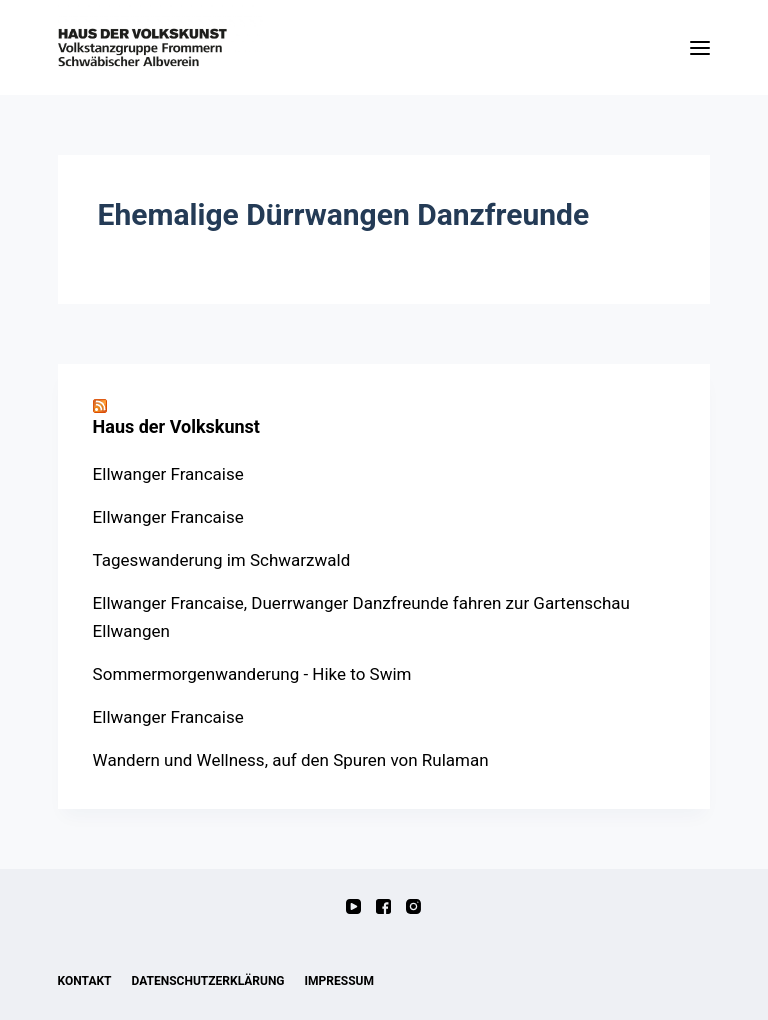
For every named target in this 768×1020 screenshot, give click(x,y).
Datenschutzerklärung (208, 981)
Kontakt (85, 981)
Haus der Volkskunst (176, 426)
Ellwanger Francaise (168, 474)
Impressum (339, 981)
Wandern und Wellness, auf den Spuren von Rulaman (291, 760)
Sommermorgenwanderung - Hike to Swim (252, 674)
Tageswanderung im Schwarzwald (222, 560)
